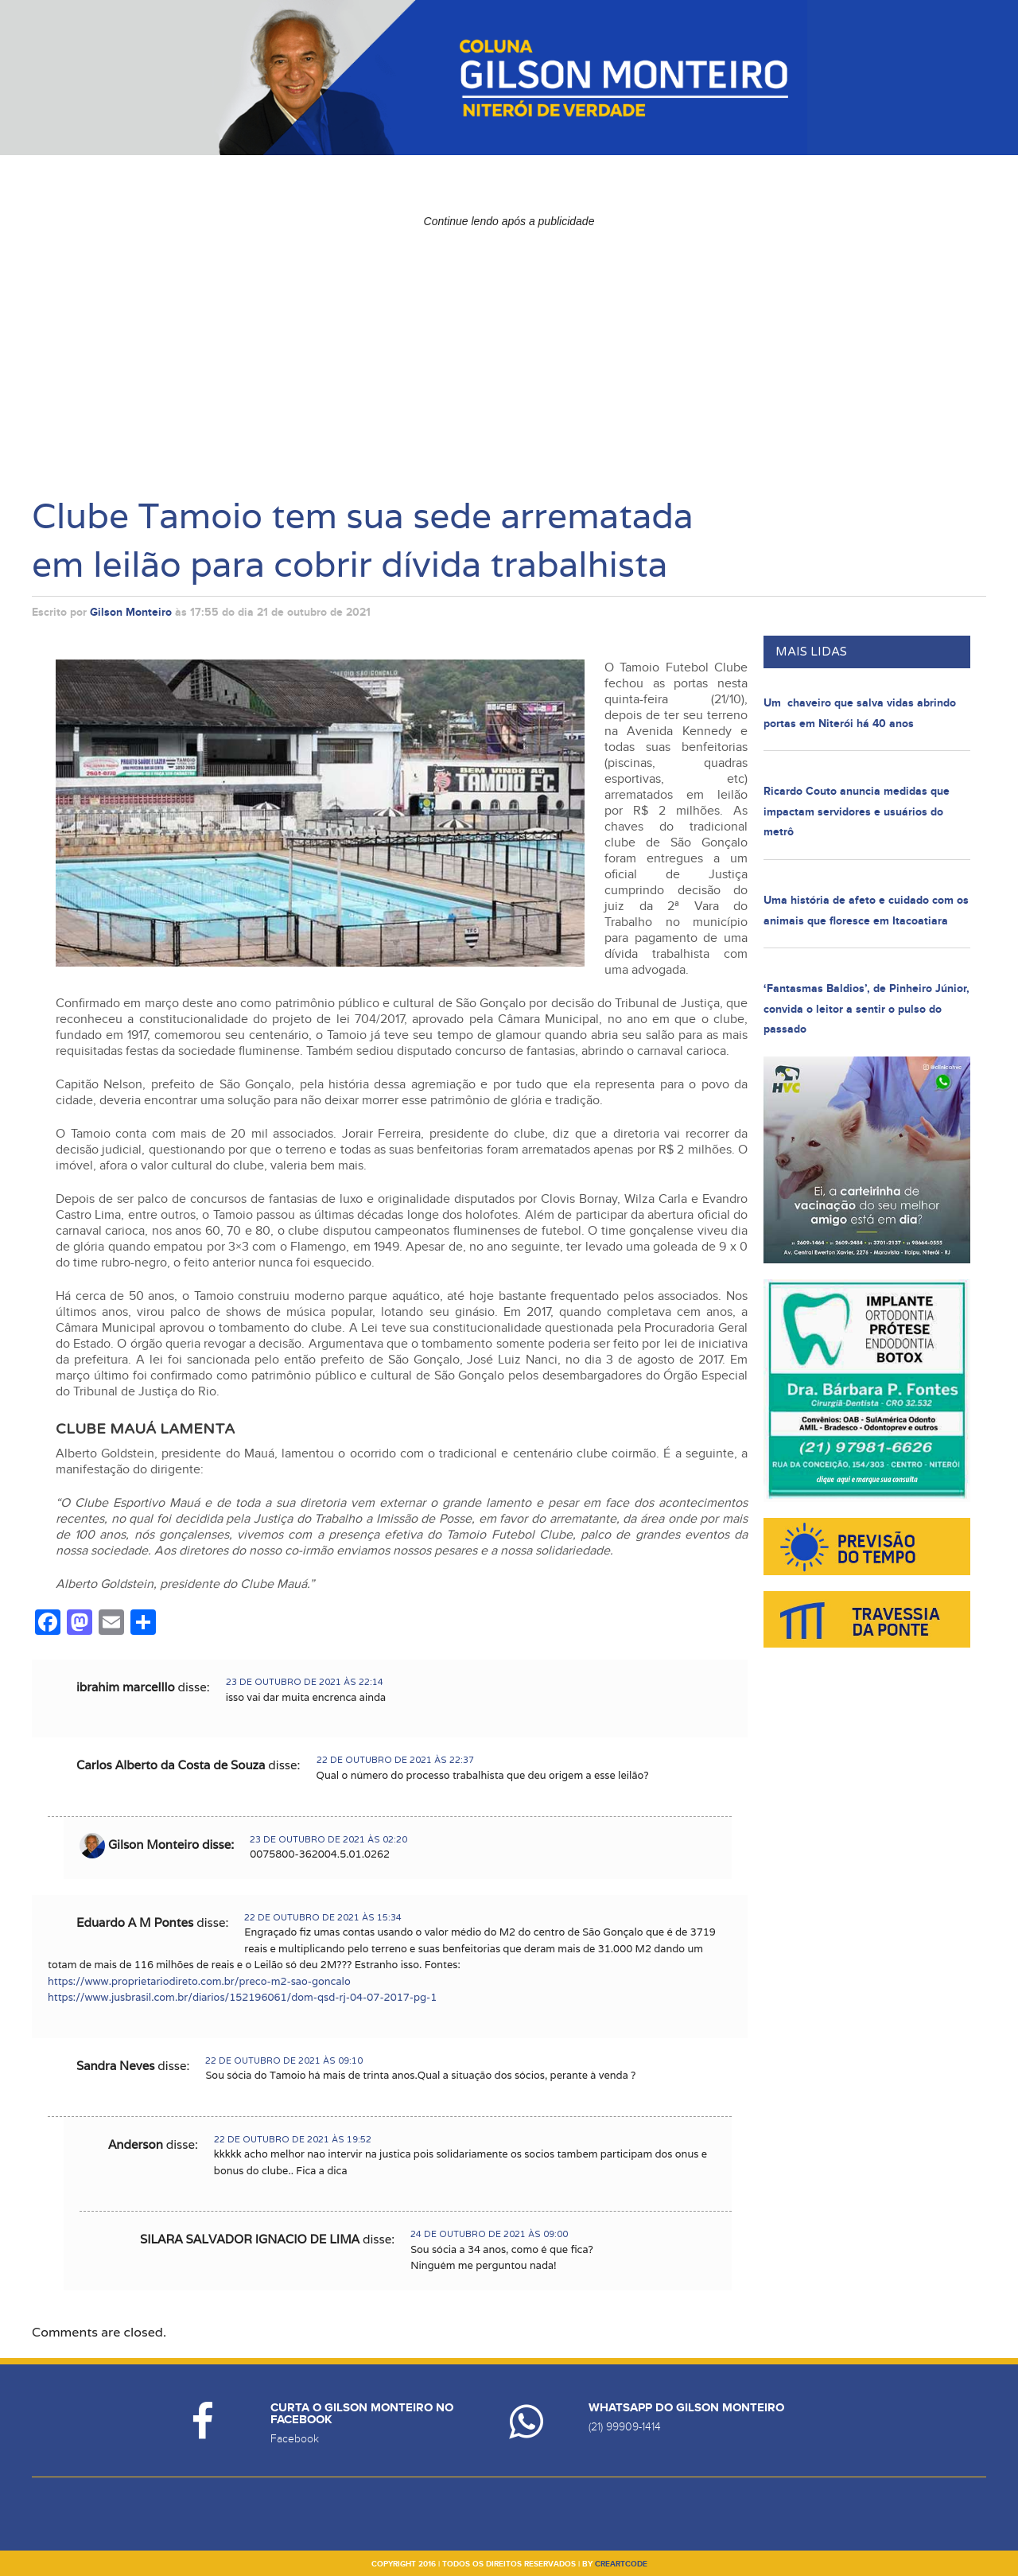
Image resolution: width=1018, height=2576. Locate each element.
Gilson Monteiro (131, 612)
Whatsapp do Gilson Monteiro (686, 2407)
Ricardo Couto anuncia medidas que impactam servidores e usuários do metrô (857, 811)
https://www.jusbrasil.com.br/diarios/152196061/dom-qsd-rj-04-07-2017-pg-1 (242, 1997)
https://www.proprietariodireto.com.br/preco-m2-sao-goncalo (199, 1981)
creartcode (621, 2564)
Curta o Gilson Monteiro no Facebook (361, 2413)
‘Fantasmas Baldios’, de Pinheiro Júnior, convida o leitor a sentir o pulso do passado (866, 1009)
